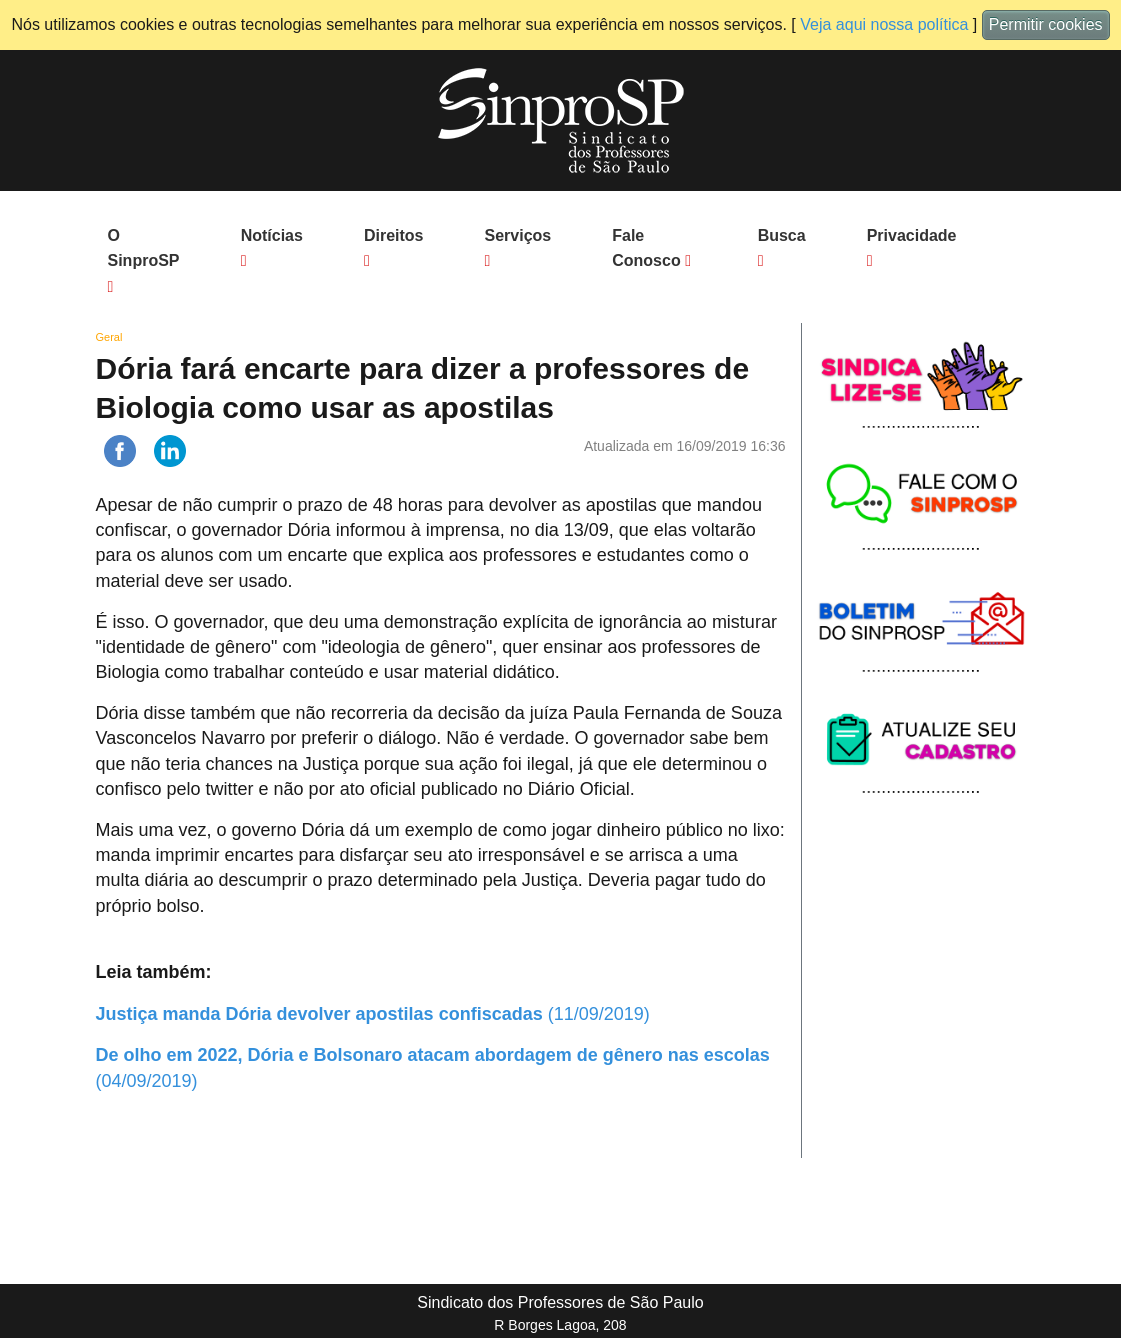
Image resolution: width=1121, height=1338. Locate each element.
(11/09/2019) (373, 1014)
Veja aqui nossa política (884, 24)
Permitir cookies (1046, 24)
